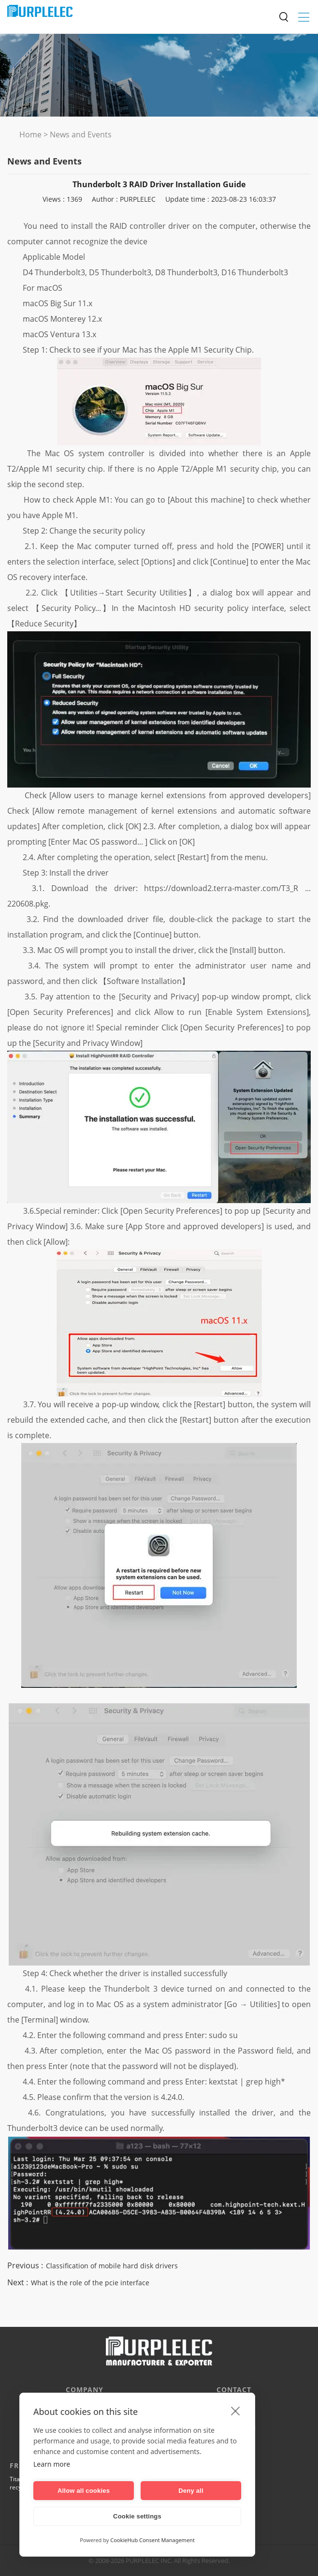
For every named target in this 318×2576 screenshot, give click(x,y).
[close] (235, 2410)
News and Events (81, 134)
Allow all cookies (84, 2490)
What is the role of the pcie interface (90, 2282)
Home (30, 134)
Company (84, 2389)
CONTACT (234, 2389)
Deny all (190, 2490)
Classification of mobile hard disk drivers (112, 2265)
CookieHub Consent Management (152, 2540)
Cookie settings (137, 2516)
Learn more (51, 2464)
